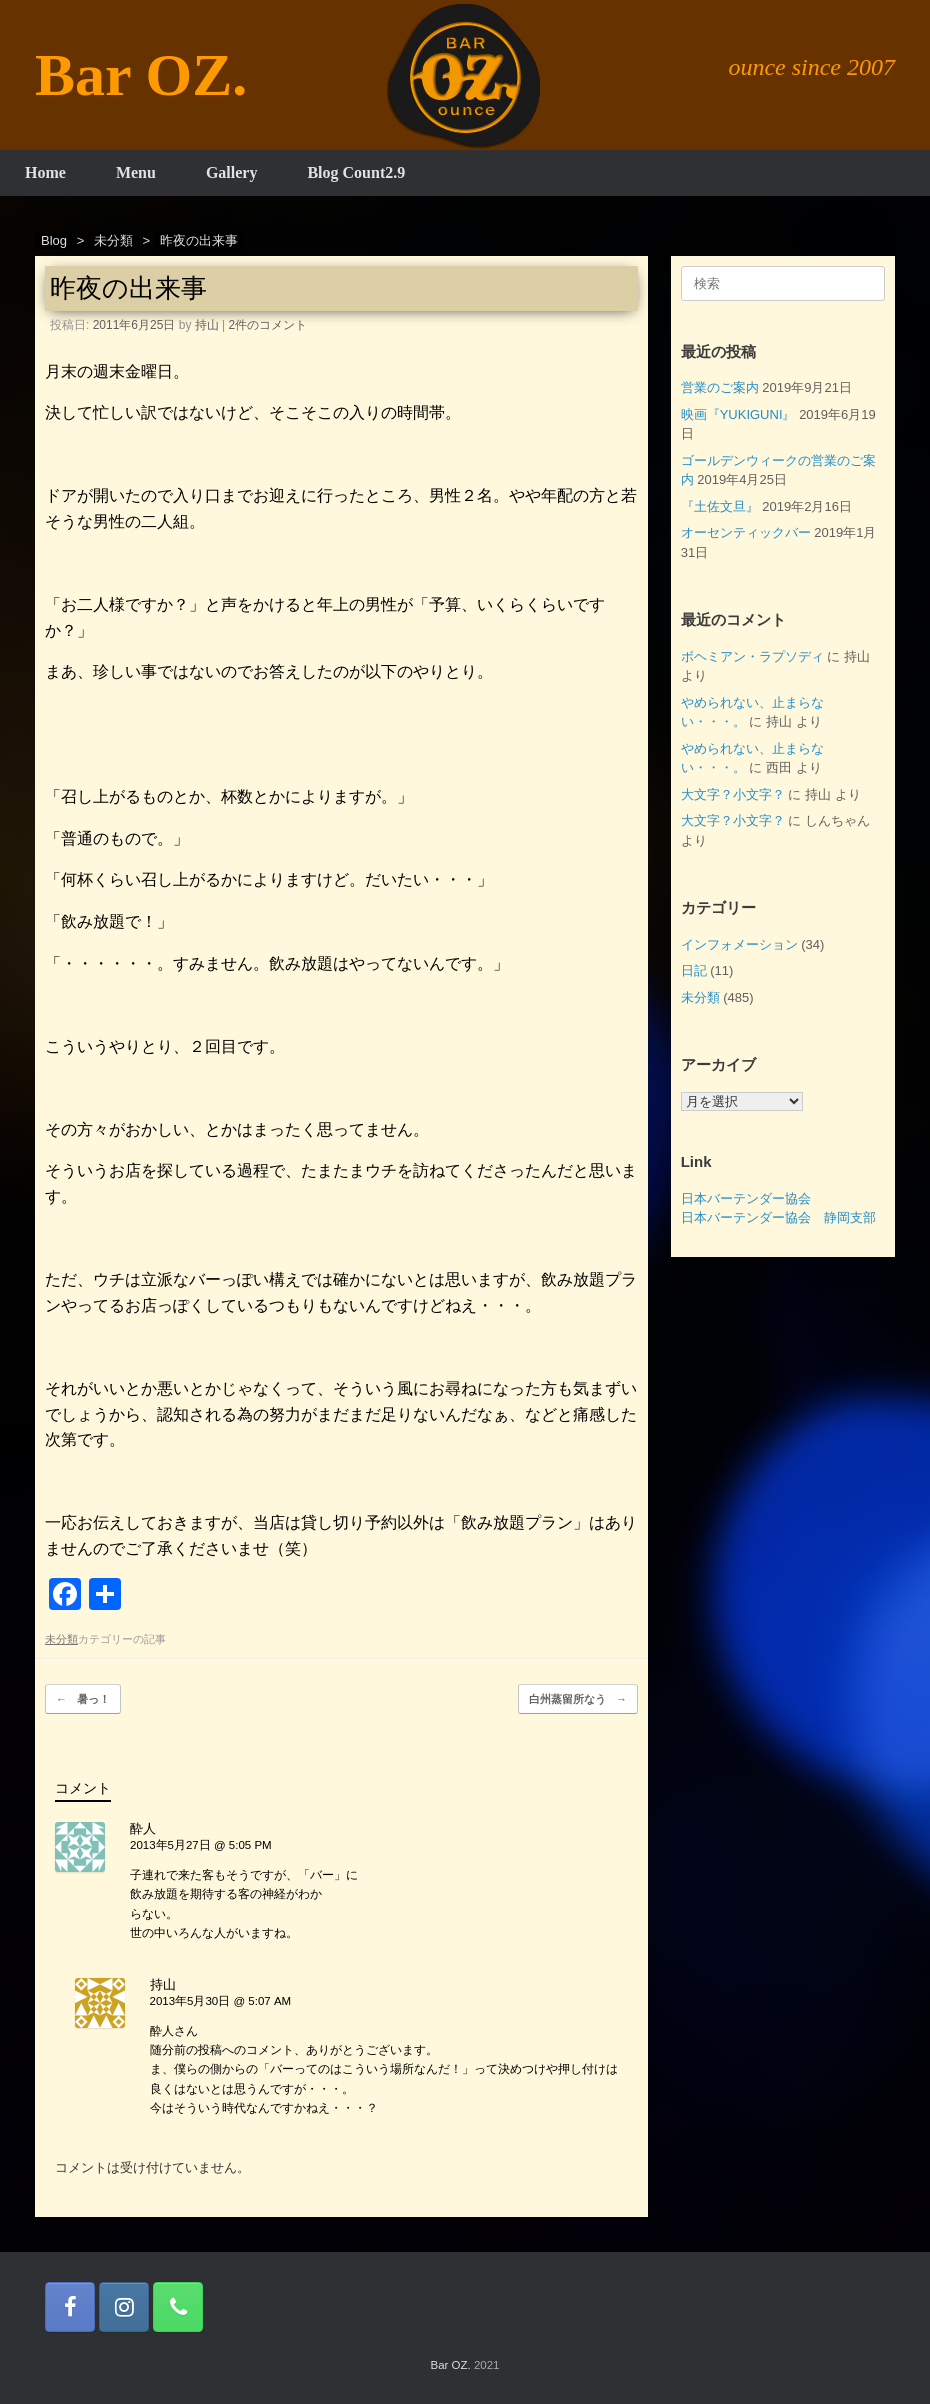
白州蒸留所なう (578, 1699)
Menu (136, 172)
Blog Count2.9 (356, 172)
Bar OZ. (450, 2365)
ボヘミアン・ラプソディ (752, 656)
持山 (207, 325)
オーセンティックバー (746, 532)
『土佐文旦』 (720, 506)
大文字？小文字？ (733, 794)
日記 (694, 970)
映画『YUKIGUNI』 (738, 414)
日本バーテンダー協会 (746, 1198)
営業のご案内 (720, 387)
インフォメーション (739, 944)
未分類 (61, 1639)
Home (45, 172)
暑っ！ (83, 1699)
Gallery (232, 172)
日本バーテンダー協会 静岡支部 (778, 1217)
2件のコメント (268, 325)
